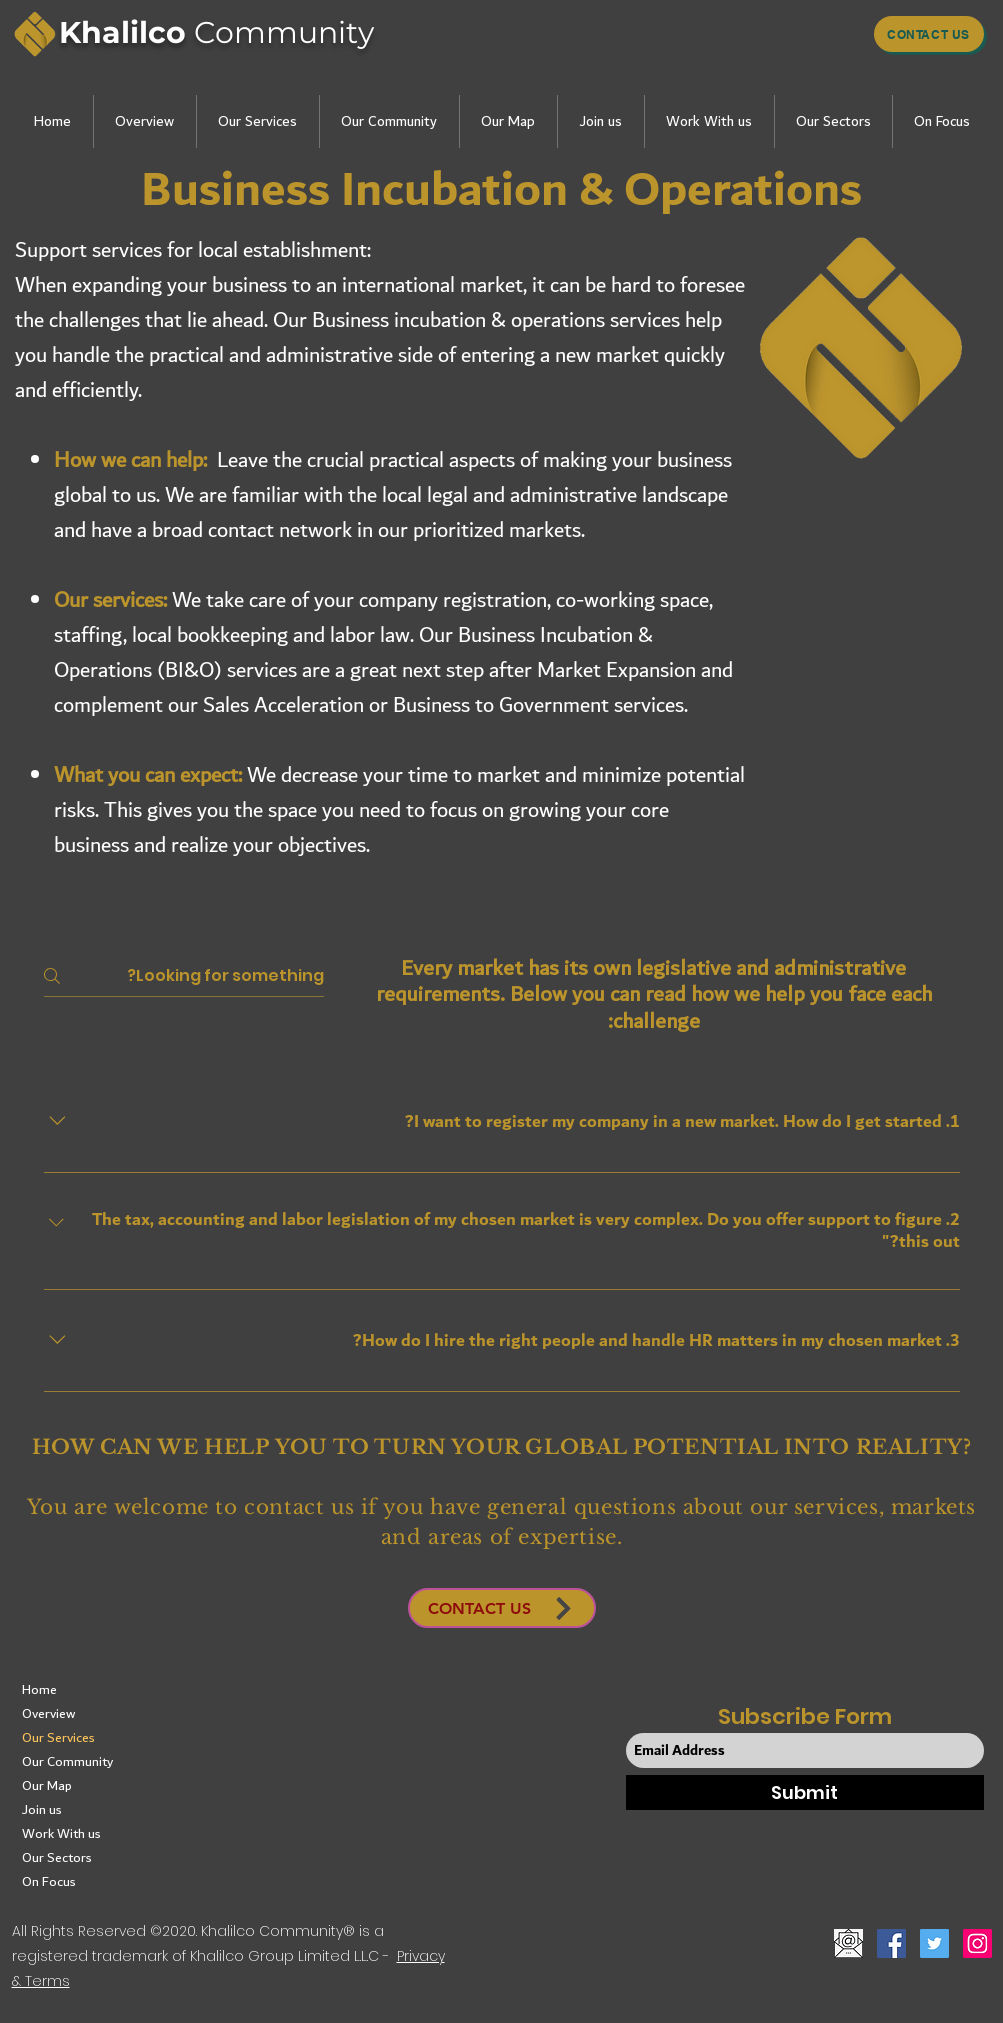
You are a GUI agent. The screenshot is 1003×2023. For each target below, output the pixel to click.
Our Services (58, 1738)
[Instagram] (977, 1943)
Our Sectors (57, 1858)
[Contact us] (929, 34)
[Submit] (805, 1792)
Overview (48, 1714)
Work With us (61, 1834)
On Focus (49, 1882)
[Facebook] (891, 1943)
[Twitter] (934, 1943)
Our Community (67, 1762)
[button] (144, 121)
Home (39, 1690)
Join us (42, 1810)
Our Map (47, 1786)
